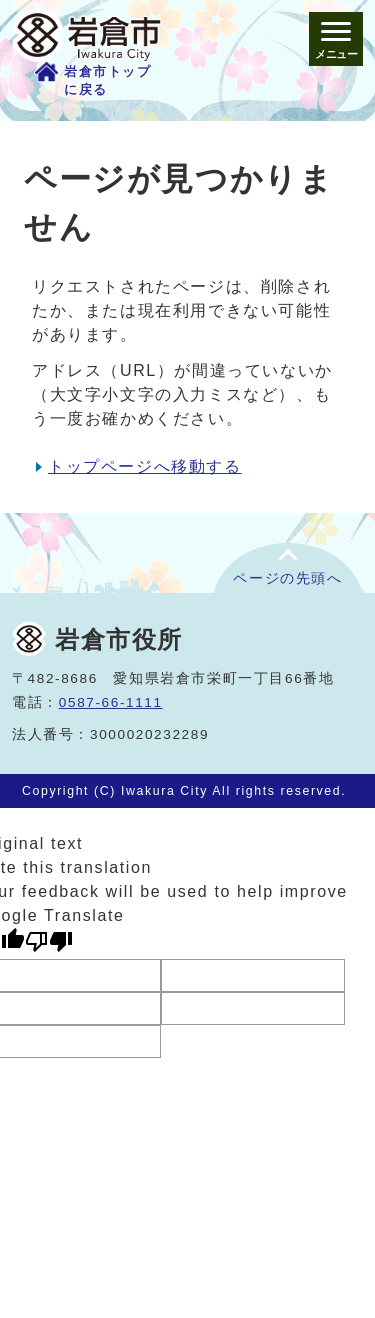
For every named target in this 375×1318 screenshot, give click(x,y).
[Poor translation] (49, 941)
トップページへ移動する (145, 466)
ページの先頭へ (287, 578)
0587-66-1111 (111, 702)
